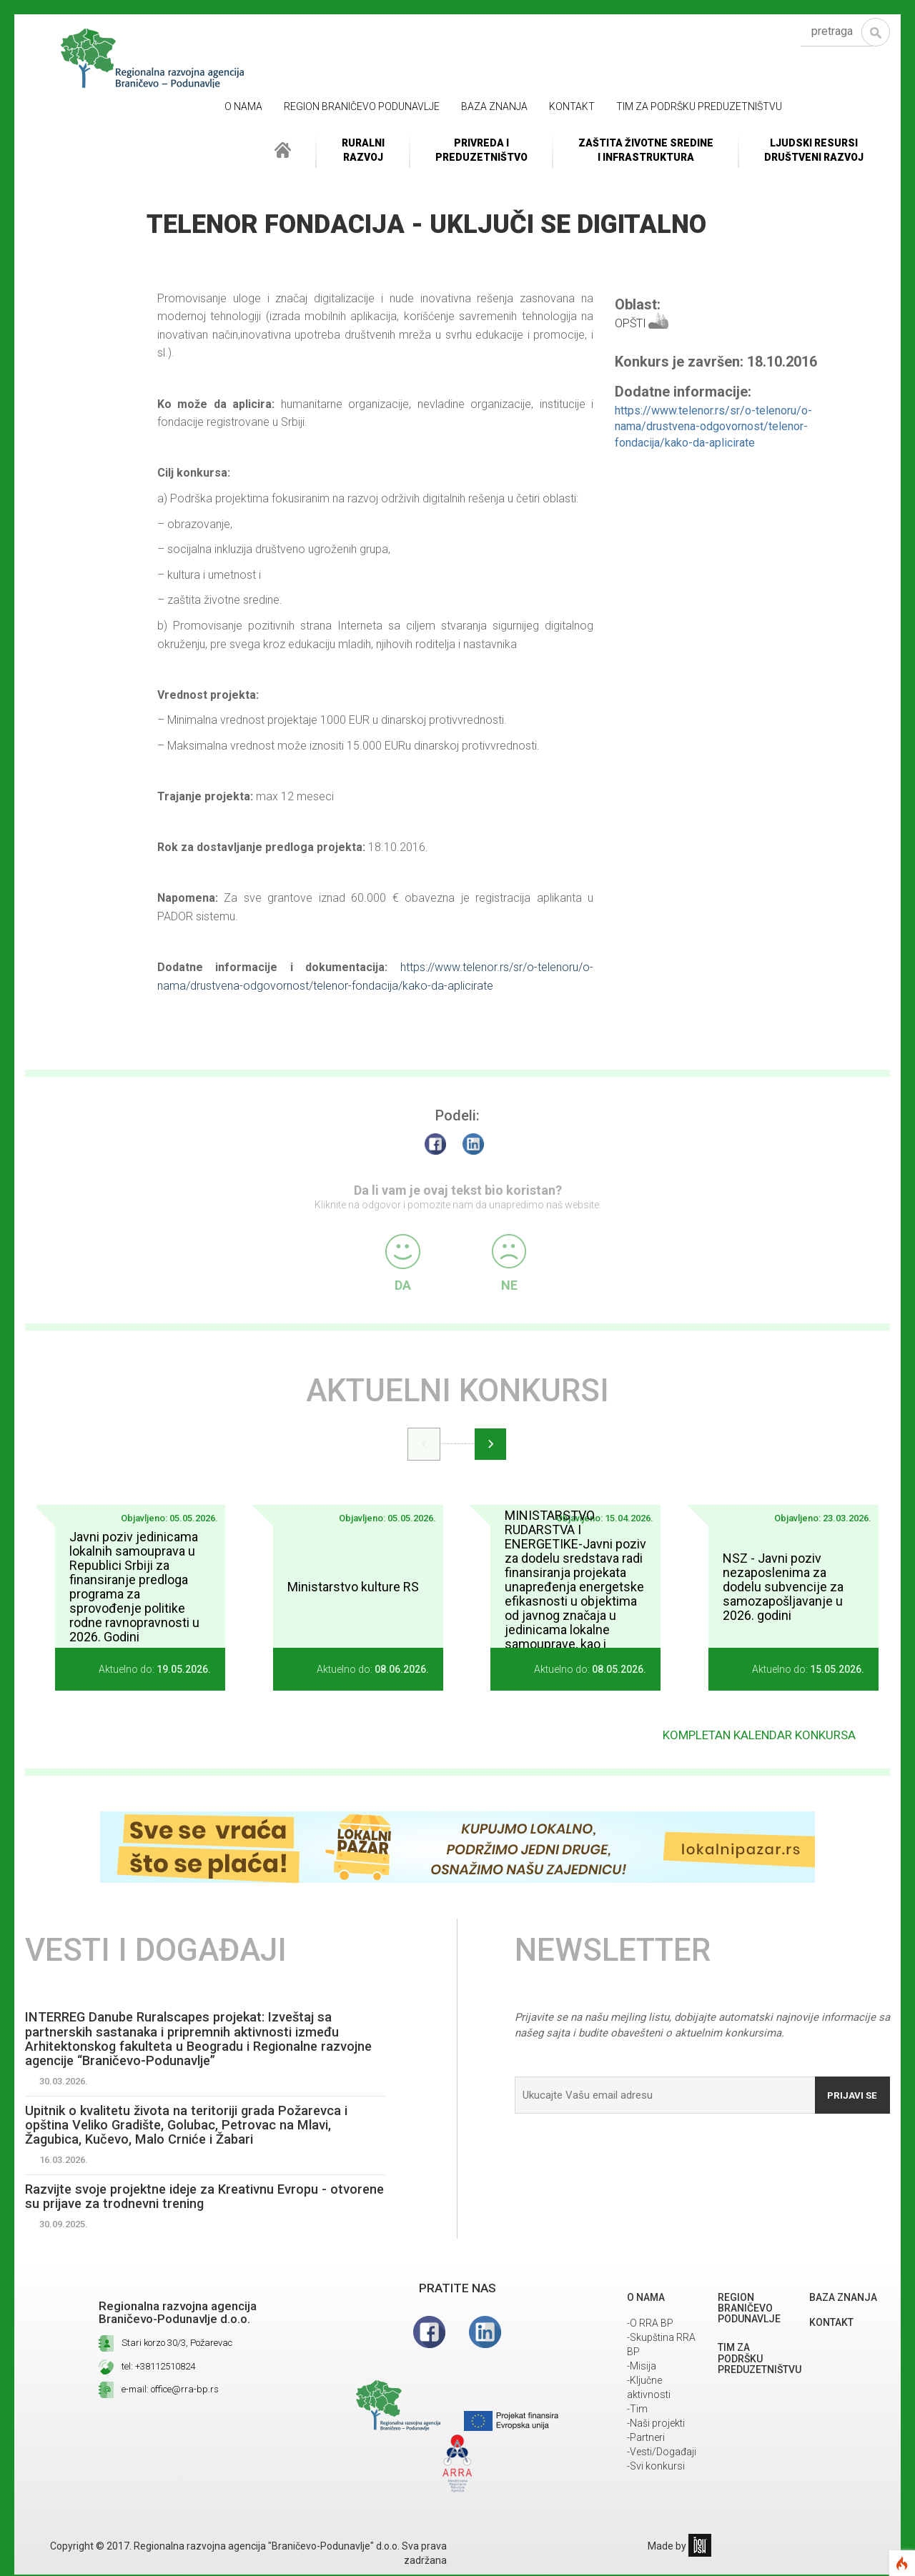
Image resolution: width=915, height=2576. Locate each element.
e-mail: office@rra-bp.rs (170, 2394)
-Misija (641, 2371)
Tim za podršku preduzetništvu (699, 106)
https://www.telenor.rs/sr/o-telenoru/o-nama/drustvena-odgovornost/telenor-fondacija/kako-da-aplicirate (713, 427)
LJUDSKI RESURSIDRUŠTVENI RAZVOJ (814, 150)
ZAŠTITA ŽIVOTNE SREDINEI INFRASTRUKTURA (645, 150)
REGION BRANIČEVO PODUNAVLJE (362, 106)
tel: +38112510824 (158, 2371)
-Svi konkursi (656, 2471)
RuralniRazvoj (363, 150)
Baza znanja (494, 106)
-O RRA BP (650, 2328)
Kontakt (572, 106)
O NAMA (243, 106)
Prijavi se (849, 2088)
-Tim (637, 2414)
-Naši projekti (656, 2428)
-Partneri (646, 2442)
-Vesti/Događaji (661, 2456)
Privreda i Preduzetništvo (481, 150)
